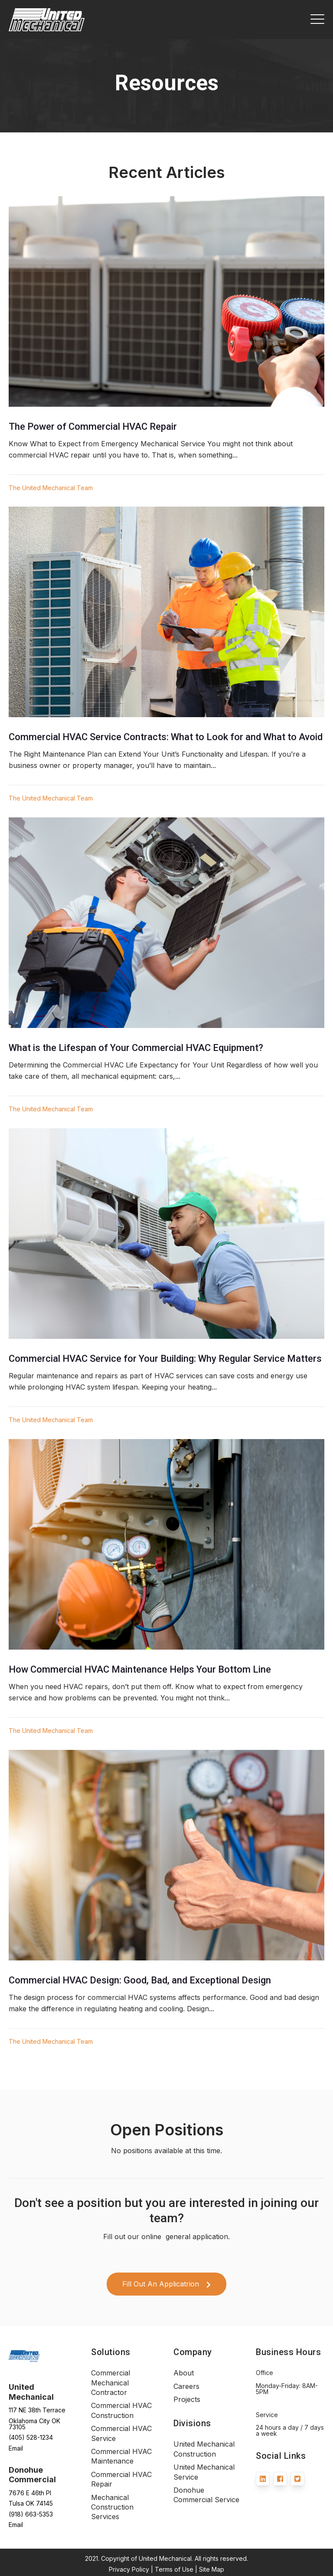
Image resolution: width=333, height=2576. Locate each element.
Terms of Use (174, 2569)
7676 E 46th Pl (30, 2493)
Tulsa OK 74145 (31, 2503)
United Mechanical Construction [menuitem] (204, 2449)
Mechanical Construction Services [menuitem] (112, 2507)
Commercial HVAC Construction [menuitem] (121, 2410)
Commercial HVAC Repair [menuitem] (121, 2479)
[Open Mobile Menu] (317, 19)
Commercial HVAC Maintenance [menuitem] (121, 2456)
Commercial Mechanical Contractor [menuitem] (110, 2382)
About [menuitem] (183, 2372)
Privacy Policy (129, 2569)
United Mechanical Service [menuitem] (204, 2472)
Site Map (211, 2569)
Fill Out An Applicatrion (166, 2284)
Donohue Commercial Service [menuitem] (206, 2495)
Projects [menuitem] (186, 2399)
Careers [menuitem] (186, 2386)
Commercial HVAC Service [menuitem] (121, 2433)
